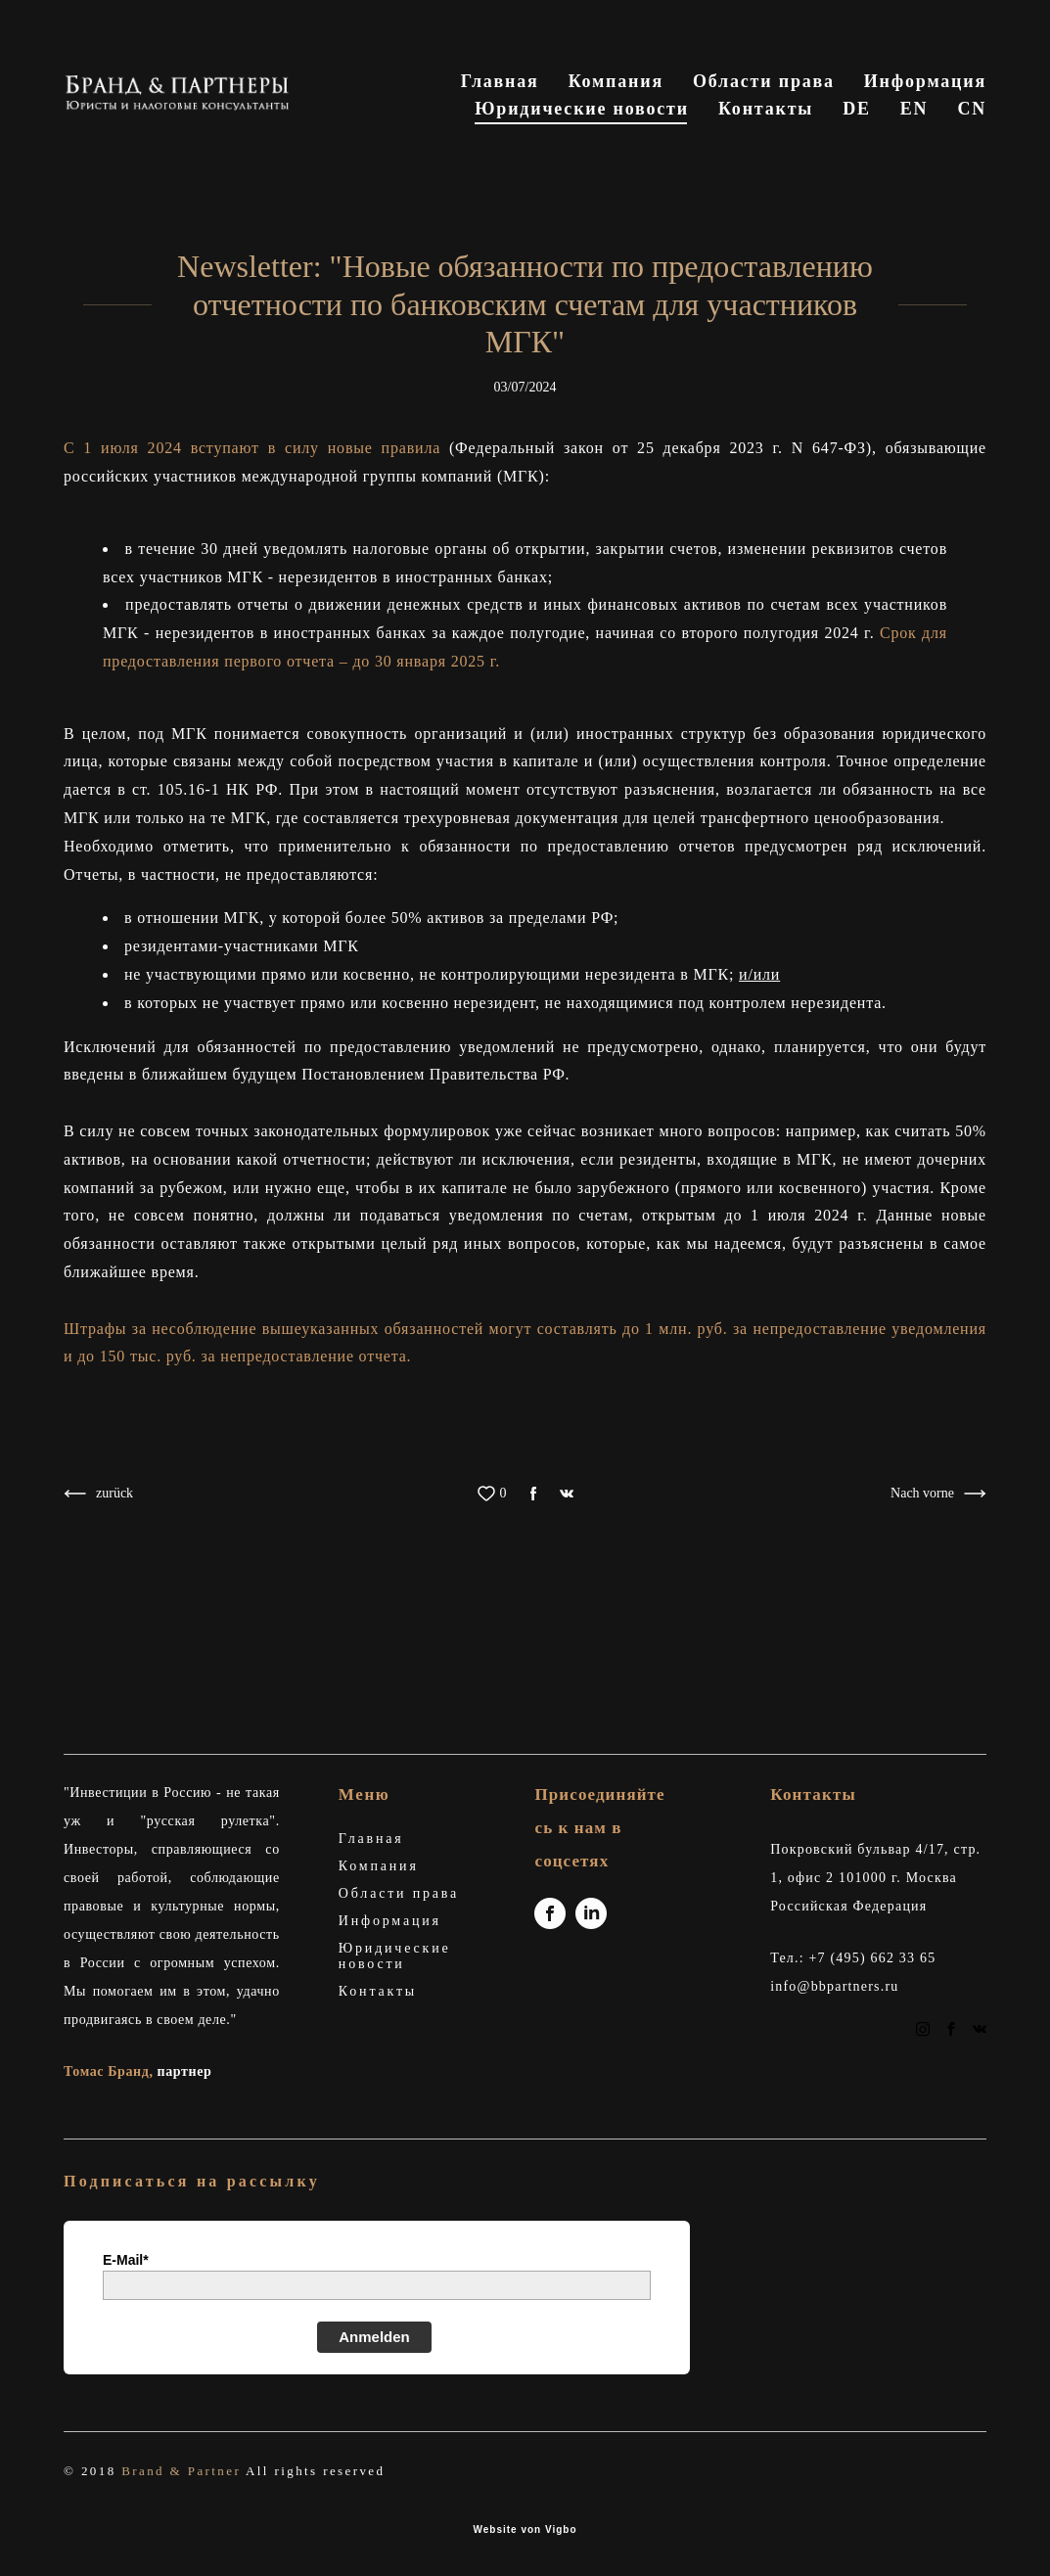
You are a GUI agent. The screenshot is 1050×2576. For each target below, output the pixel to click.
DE (857, 140)
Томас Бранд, (111, 2072)
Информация (557, 112)
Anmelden (374, 2336)
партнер (185, 2072)
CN (971, 140)
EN (914, 140)
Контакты (938, 112)
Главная (652, 85)
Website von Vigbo (524, 2530)
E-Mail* (126, 2260)
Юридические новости (755, 112)
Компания (767, 85)
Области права (915, 85)
